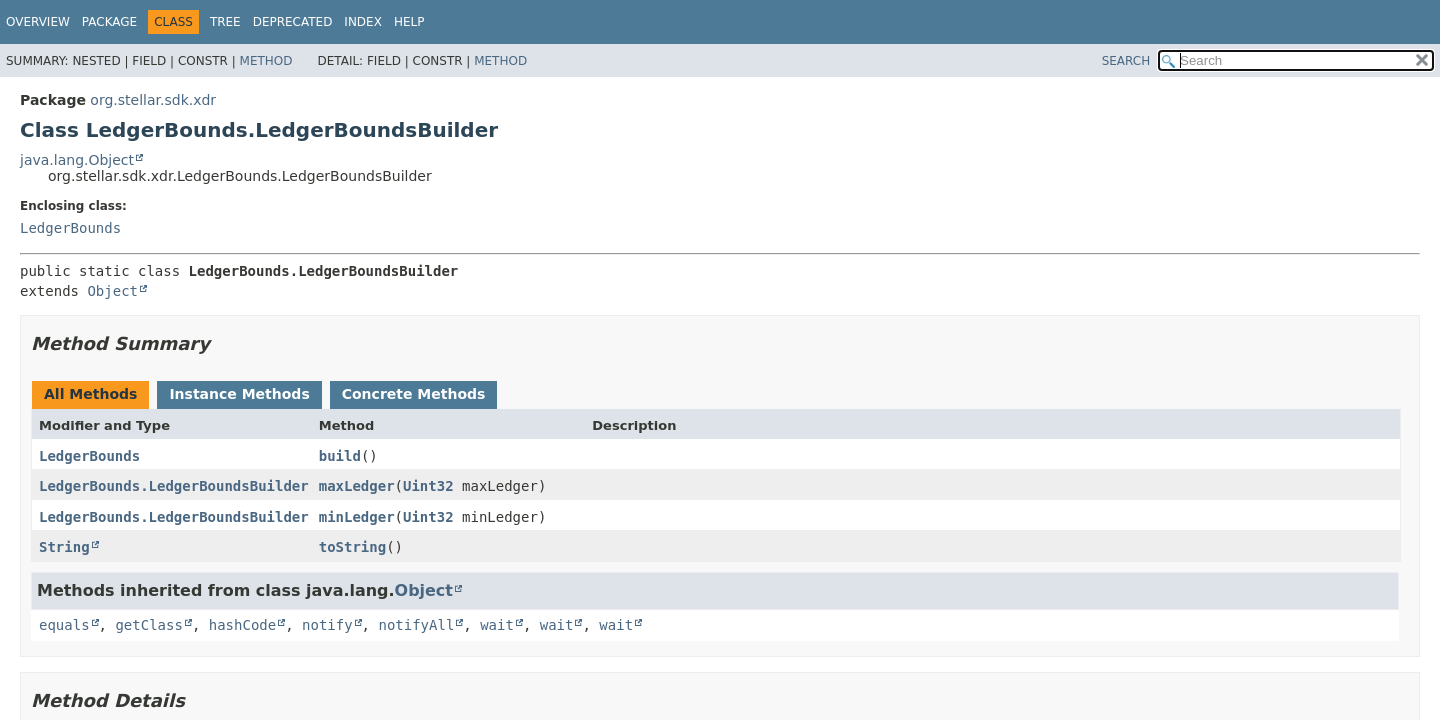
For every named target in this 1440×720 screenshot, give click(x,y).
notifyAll (416, 625)
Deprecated (293, 22)
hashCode (242, 625)
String (64, 547)
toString (352, 547)
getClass (148, 625)
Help (409, 22)
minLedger (357, 517)
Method (266, 61)
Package (109, 22)
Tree (225, 22)
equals (64, 625)
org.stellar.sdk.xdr (153, 100)
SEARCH (1126, 61)
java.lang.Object (77, 160)
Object (112, 291)
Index (363, 22)
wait (497, 625)
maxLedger (357, 486)
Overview (38, 22)
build (340, 456)
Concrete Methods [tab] (414, 394)
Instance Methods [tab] (239, 394)
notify (327, 625)
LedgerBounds (70, 228)
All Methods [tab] (90, 394)
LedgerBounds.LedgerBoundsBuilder (174, 486)
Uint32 (428, 486)
